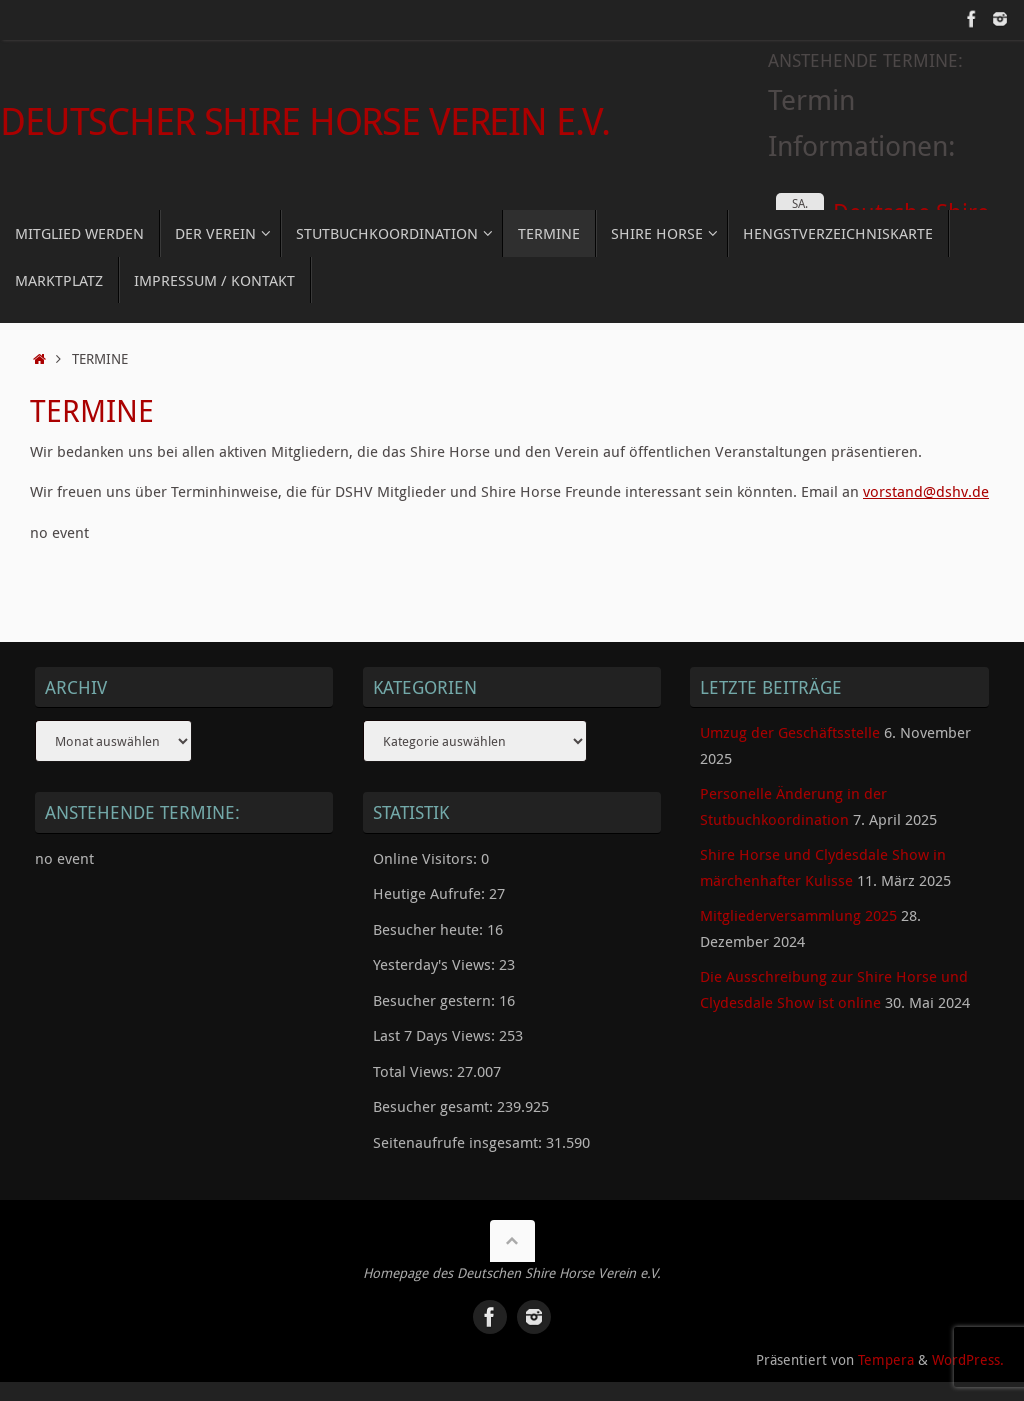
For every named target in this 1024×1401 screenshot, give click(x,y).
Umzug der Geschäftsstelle (790, 732)
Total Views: (415, 1071)
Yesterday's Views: (436, 964)
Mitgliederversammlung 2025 (798, 915)
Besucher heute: (430, 929)
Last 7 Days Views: (436, 1035)
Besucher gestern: (436, 1000)
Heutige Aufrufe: (431, 893)
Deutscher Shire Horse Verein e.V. (304, 121)
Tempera (886, 1359)
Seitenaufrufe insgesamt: (459, 1142)
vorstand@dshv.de (926, 491)
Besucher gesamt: (435, 1106)
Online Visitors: (427, 858)
